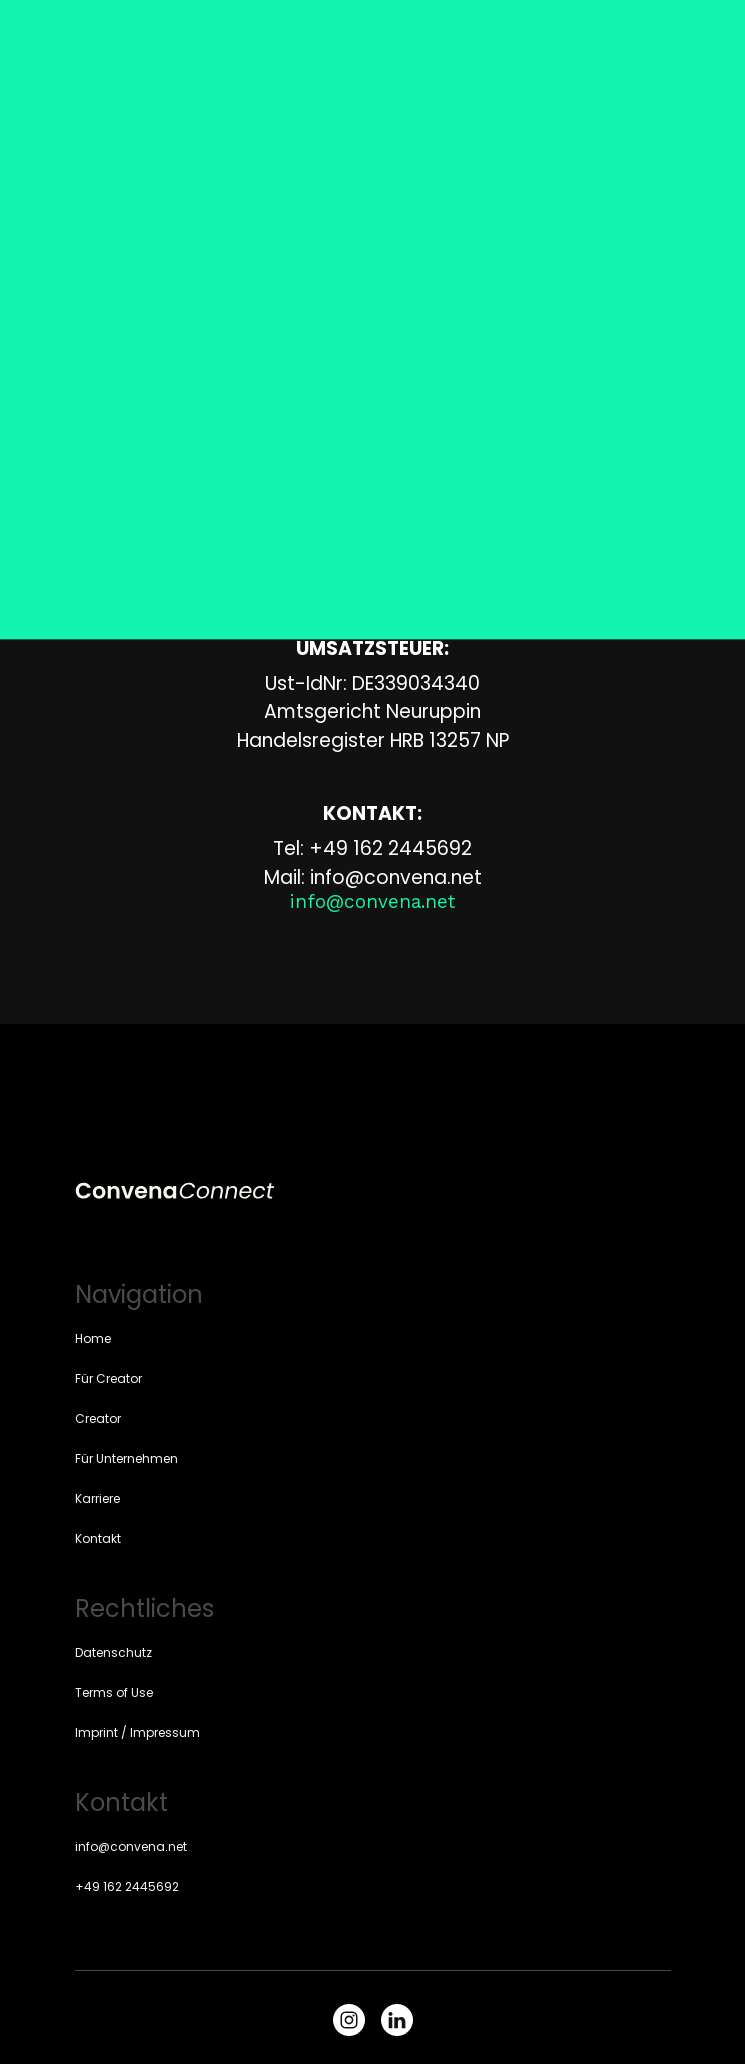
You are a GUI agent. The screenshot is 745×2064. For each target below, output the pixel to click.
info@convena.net (131, 1846)
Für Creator (108, 1378)
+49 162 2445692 (127, 1886)
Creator (98, 1418)
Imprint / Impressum (137, 1732)
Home (93, 1338)
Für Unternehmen (126, 1458)
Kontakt (98, 1538)
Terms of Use (114, 1692)
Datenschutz (113, 1652)
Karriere (97, 1498)
